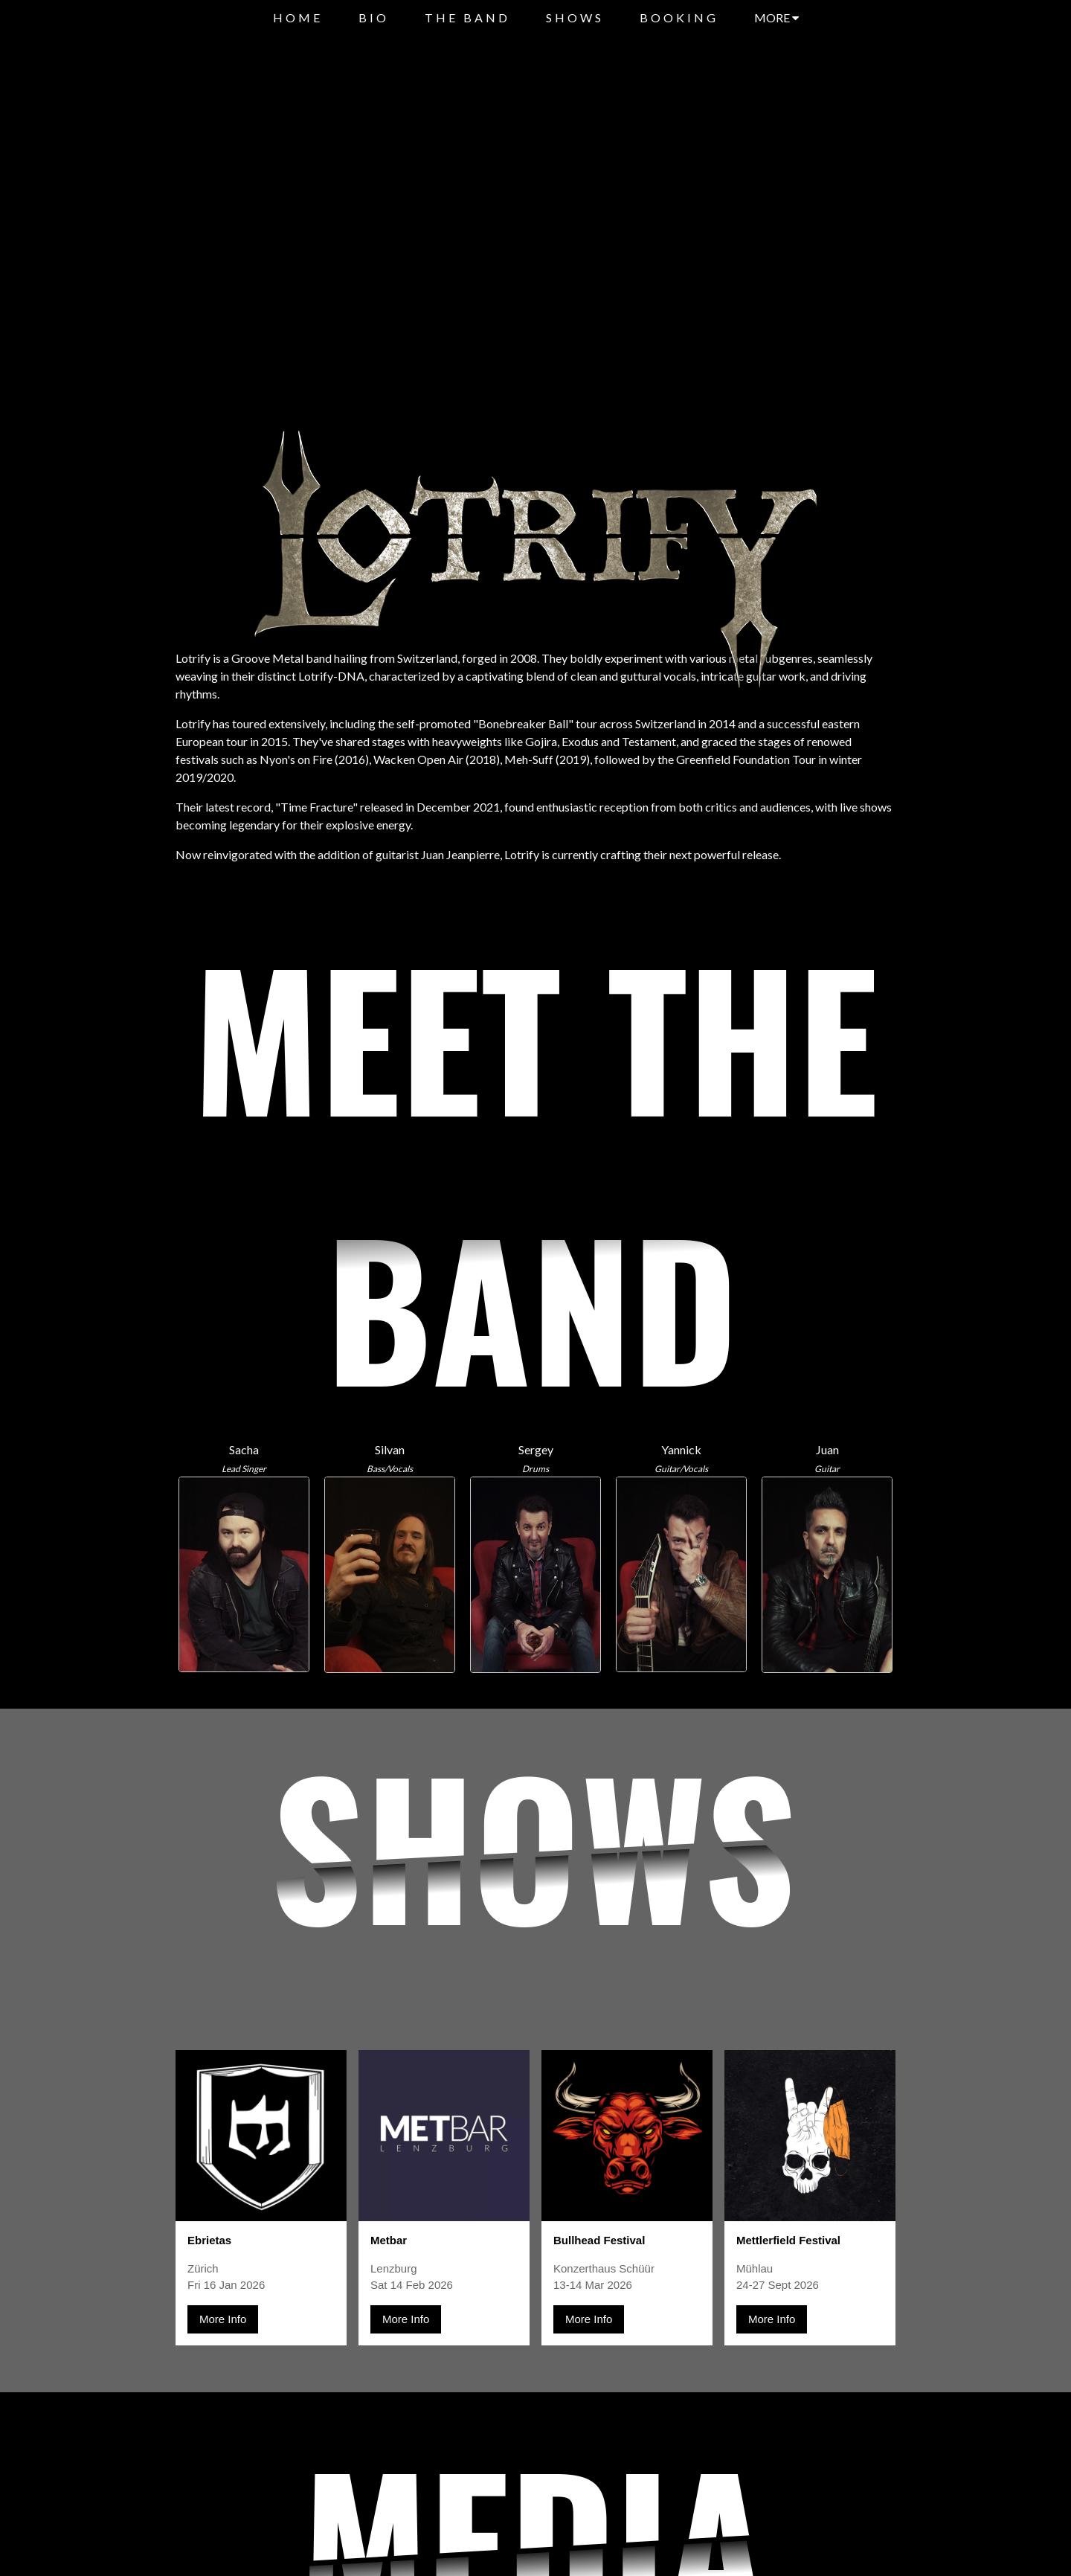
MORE (776, 17)
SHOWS (575, 17)
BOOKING (679, 17)
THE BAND (467, 17)
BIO (373, 17)
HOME (298, 17)
